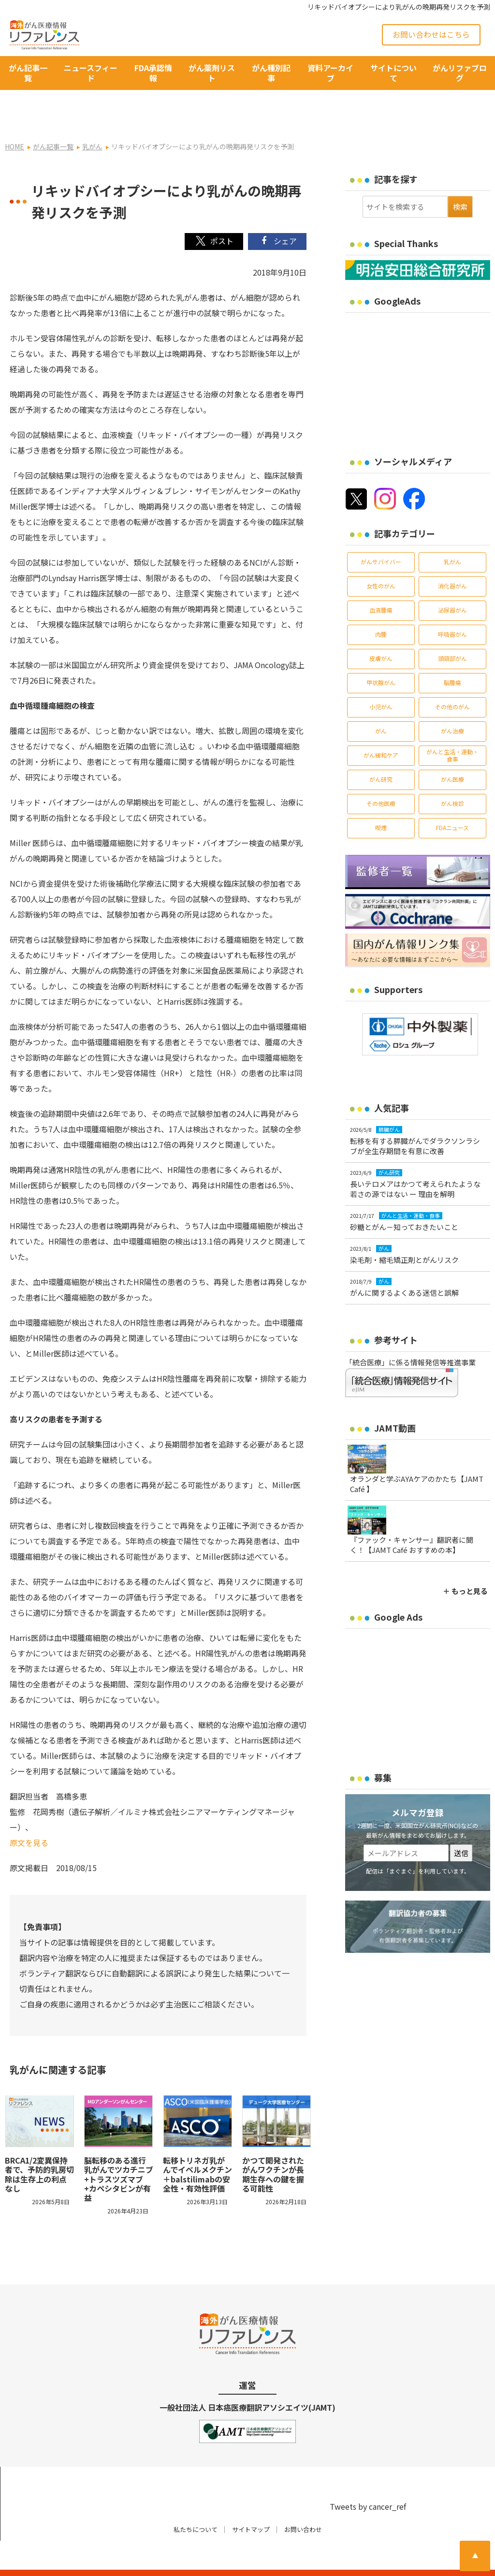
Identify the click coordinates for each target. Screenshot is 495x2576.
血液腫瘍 (381, 584)
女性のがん (380, 560)
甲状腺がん (380, 656)
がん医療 (452, 753)
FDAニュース (452, 801)
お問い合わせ (303, 2503)
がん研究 (381, 753)
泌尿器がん (452, 584)
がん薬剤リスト (212, 73)
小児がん (381, 680)
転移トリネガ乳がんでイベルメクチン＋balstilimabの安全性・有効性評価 (197, 2148)
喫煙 (381, 801)
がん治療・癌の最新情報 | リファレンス (112, 2559)
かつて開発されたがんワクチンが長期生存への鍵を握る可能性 (273, 2148)
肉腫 (381, 608)
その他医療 (380, 777)
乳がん (452, 535)
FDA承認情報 (153, 73)
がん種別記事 (271, 73)
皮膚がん (381, 632)
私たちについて (196, 2503)
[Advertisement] (420, 351)
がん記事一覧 (28, 73)
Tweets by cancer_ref (368, 2480)
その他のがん (452, 680)
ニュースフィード (90, 73)
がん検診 (452, 777)
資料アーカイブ (330, 73)
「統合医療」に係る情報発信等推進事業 (410, 1336)
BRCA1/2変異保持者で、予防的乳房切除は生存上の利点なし (39, 2148)
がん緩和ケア (381, 729)
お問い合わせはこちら (431, 34)
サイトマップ (251, 2503)
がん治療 (452, 705)
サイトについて (393, 73)
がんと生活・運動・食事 (452, 728)
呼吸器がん (452, 608)
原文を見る (29, 1816)
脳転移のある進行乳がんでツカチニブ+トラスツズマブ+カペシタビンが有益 (118, 2152)
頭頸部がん (452, 632)
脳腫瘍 (452, 656)
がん (381, 705)
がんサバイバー (381, 535)
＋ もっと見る (465, 1565)
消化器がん (452, 560)
